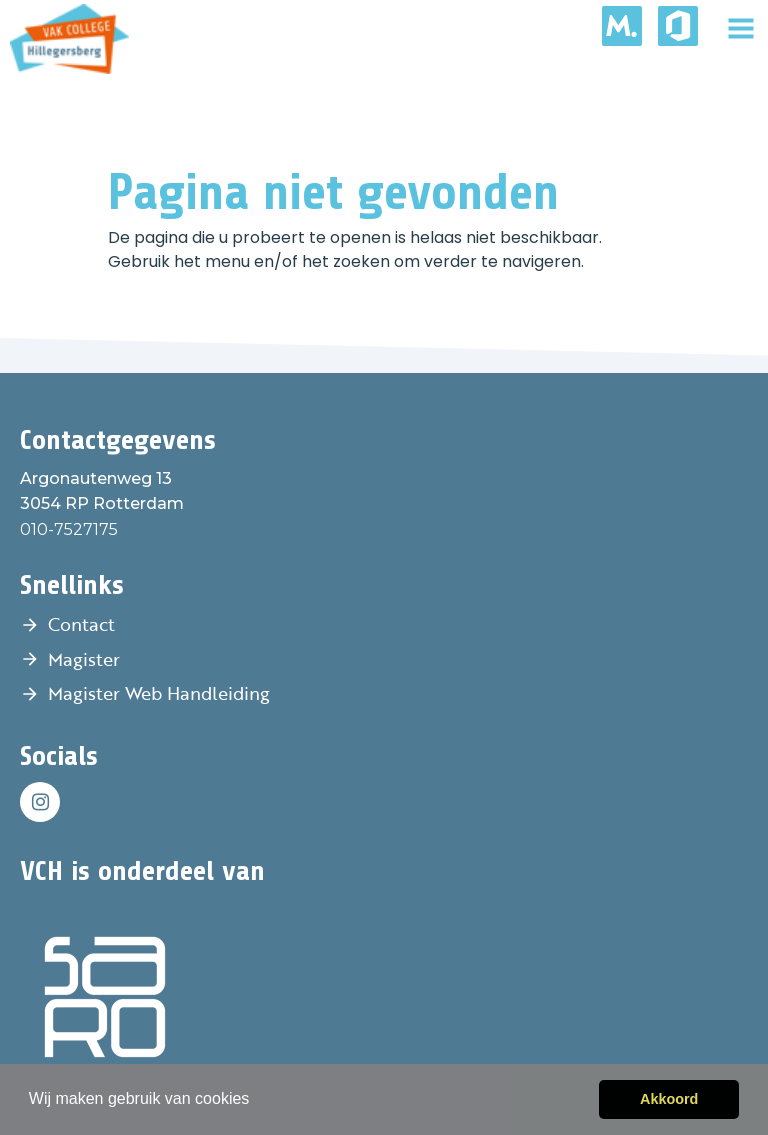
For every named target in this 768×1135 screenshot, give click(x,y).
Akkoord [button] (669, 1099)
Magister (84, 659)
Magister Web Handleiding (159, 693)
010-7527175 (69, 529)
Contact (81, 624)
